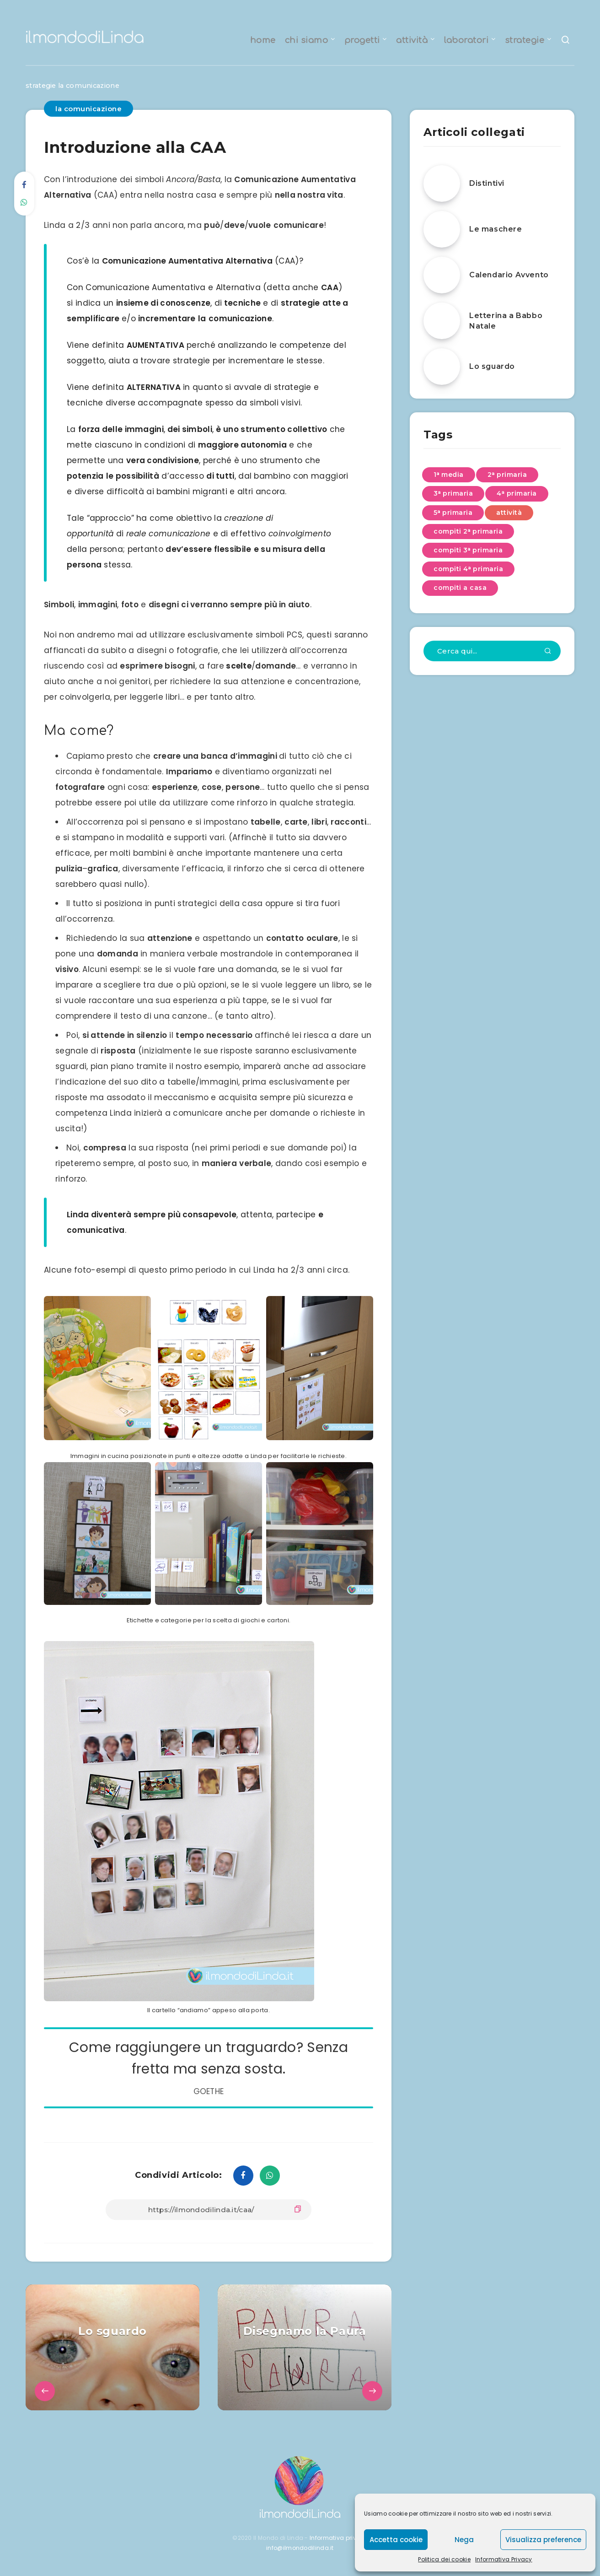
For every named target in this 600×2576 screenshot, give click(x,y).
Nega (464, 2539)
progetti (362, 40)
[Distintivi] (441, 183)
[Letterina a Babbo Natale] (441, 320)
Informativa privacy (339, 2538)
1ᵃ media (449, 475)
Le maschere (495, 229)
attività (412, 40)
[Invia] (548, 652)
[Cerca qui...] (492, 651)
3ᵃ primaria (453, 494)
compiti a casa (460, 588)
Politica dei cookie (444, 2559)
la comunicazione (92, 85)
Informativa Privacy (503, 2559)
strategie (525, 40)
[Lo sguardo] (441, 366)
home (263, 40)
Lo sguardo (492, 366)
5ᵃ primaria (453, 512)
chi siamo (306, 40)
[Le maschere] (441, 229)
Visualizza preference (543, 2539)
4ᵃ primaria (516, 494)
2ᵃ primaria (507, 475)
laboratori (466, 40)
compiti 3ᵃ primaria (468, 550)
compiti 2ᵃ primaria (468, 531)
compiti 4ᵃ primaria (468, 569)
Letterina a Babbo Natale (505, 320)
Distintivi (486, 183)
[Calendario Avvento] (441, 275)
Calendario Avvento (509, 275)
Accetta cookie (396, 2539)
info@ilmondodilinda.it (300, 2548)
